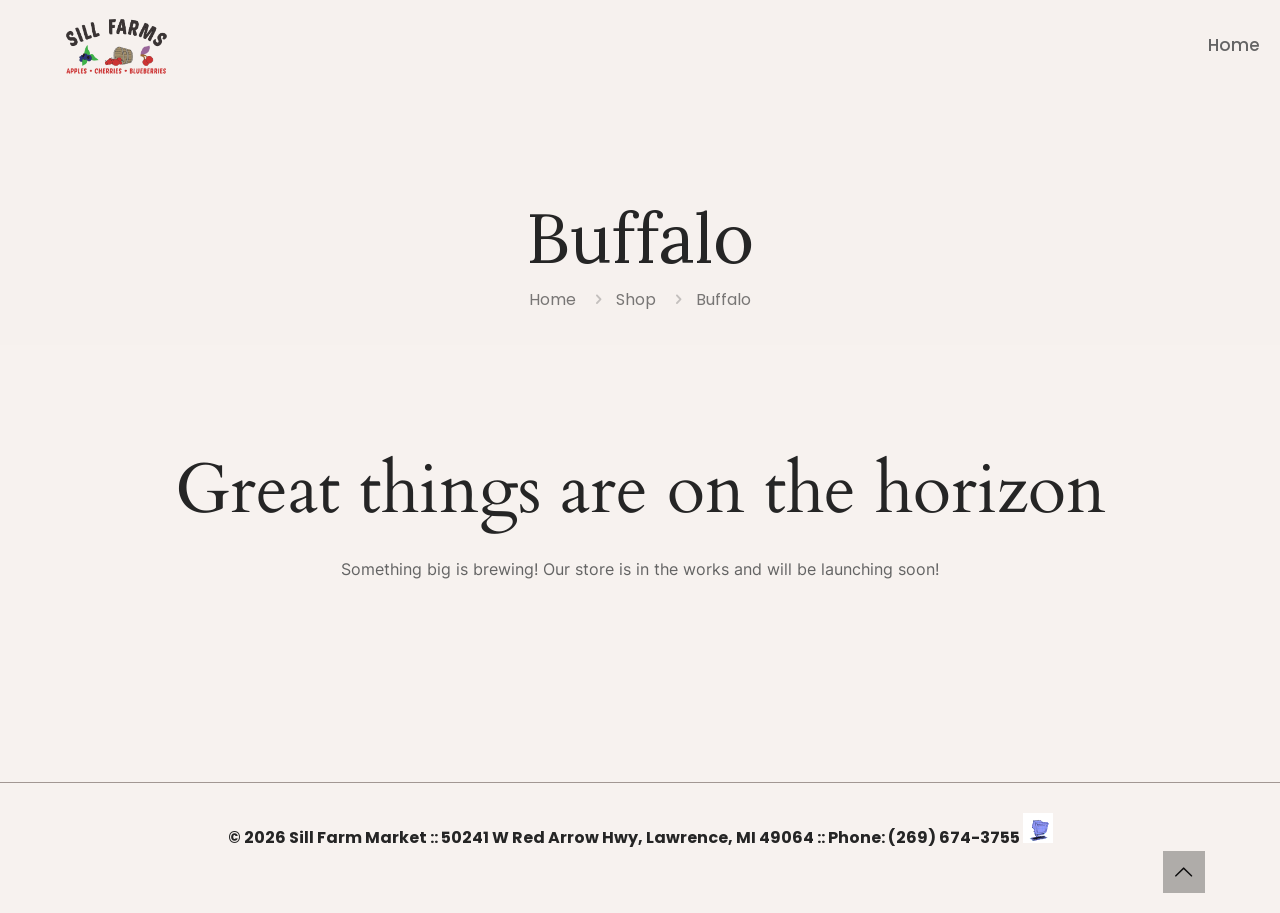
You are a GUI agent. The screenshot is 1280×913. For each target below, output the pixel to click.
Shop (636, 299)
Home (552, 299)
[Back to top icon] (1184, 872)
